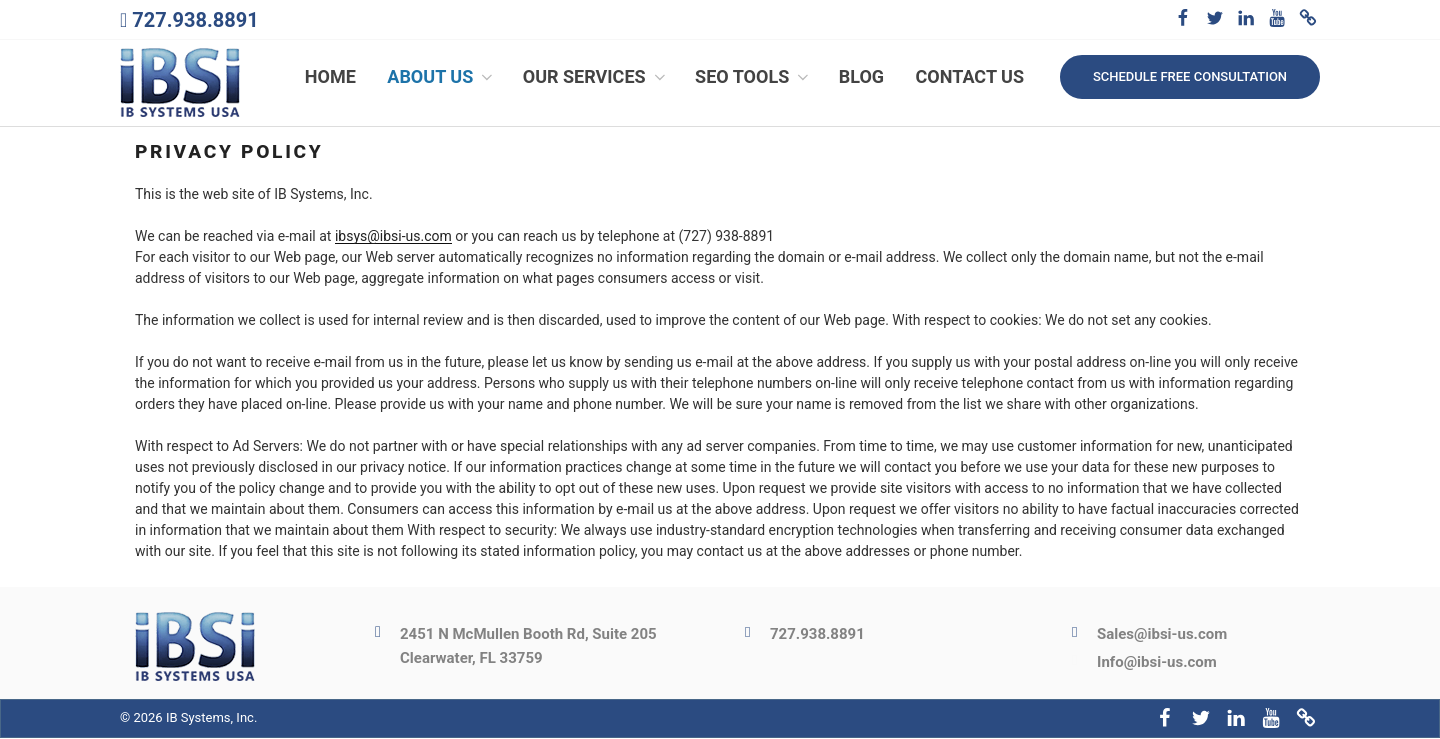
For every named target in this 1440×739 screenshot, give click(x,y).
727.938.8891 (195, 20)
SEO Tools (753, 77)
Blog (861, 77)
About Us (441, 77)
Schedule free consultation (1190, 76)
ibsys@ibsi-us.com (393, 238)
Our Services (596, 77)
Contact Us (970, 77)
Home (330, 77)
